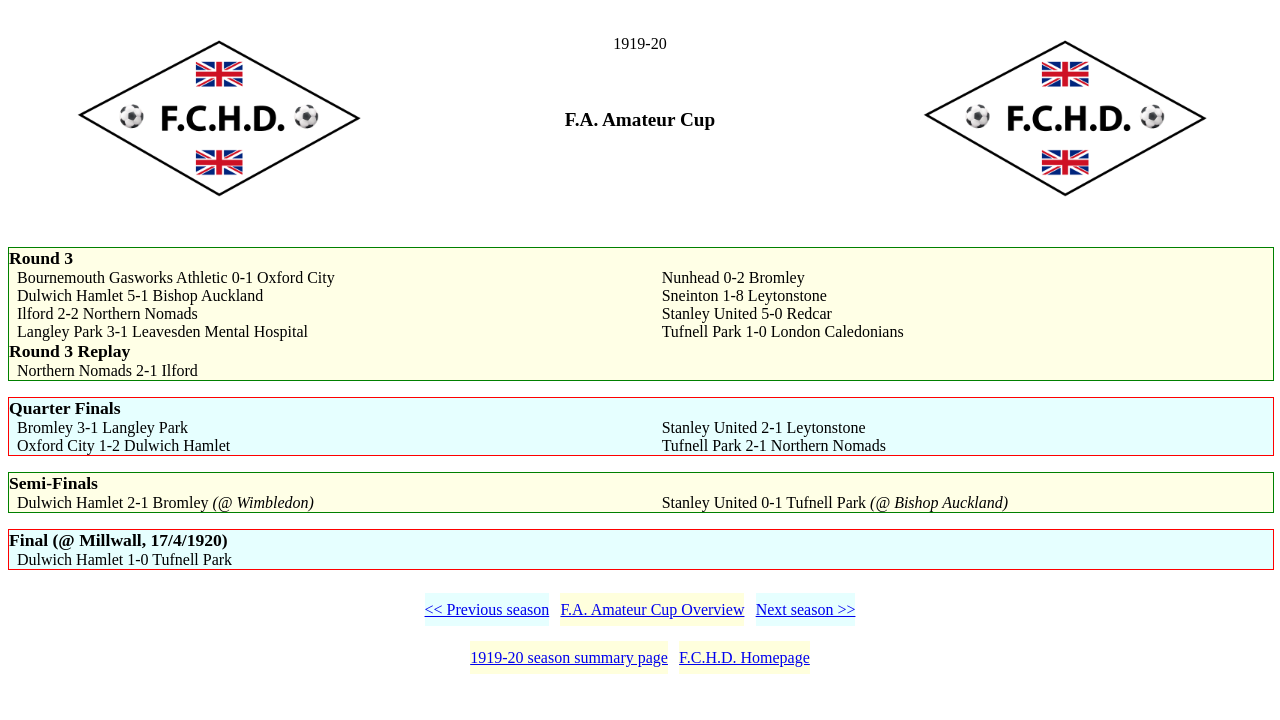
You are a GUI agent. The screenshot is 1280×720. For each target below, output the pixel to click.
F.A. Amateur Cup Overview (652, 609)
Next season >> (806, 609)
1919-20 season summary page (569, 657)
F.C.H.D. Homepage (744, 657)
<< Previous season (487, 609)
